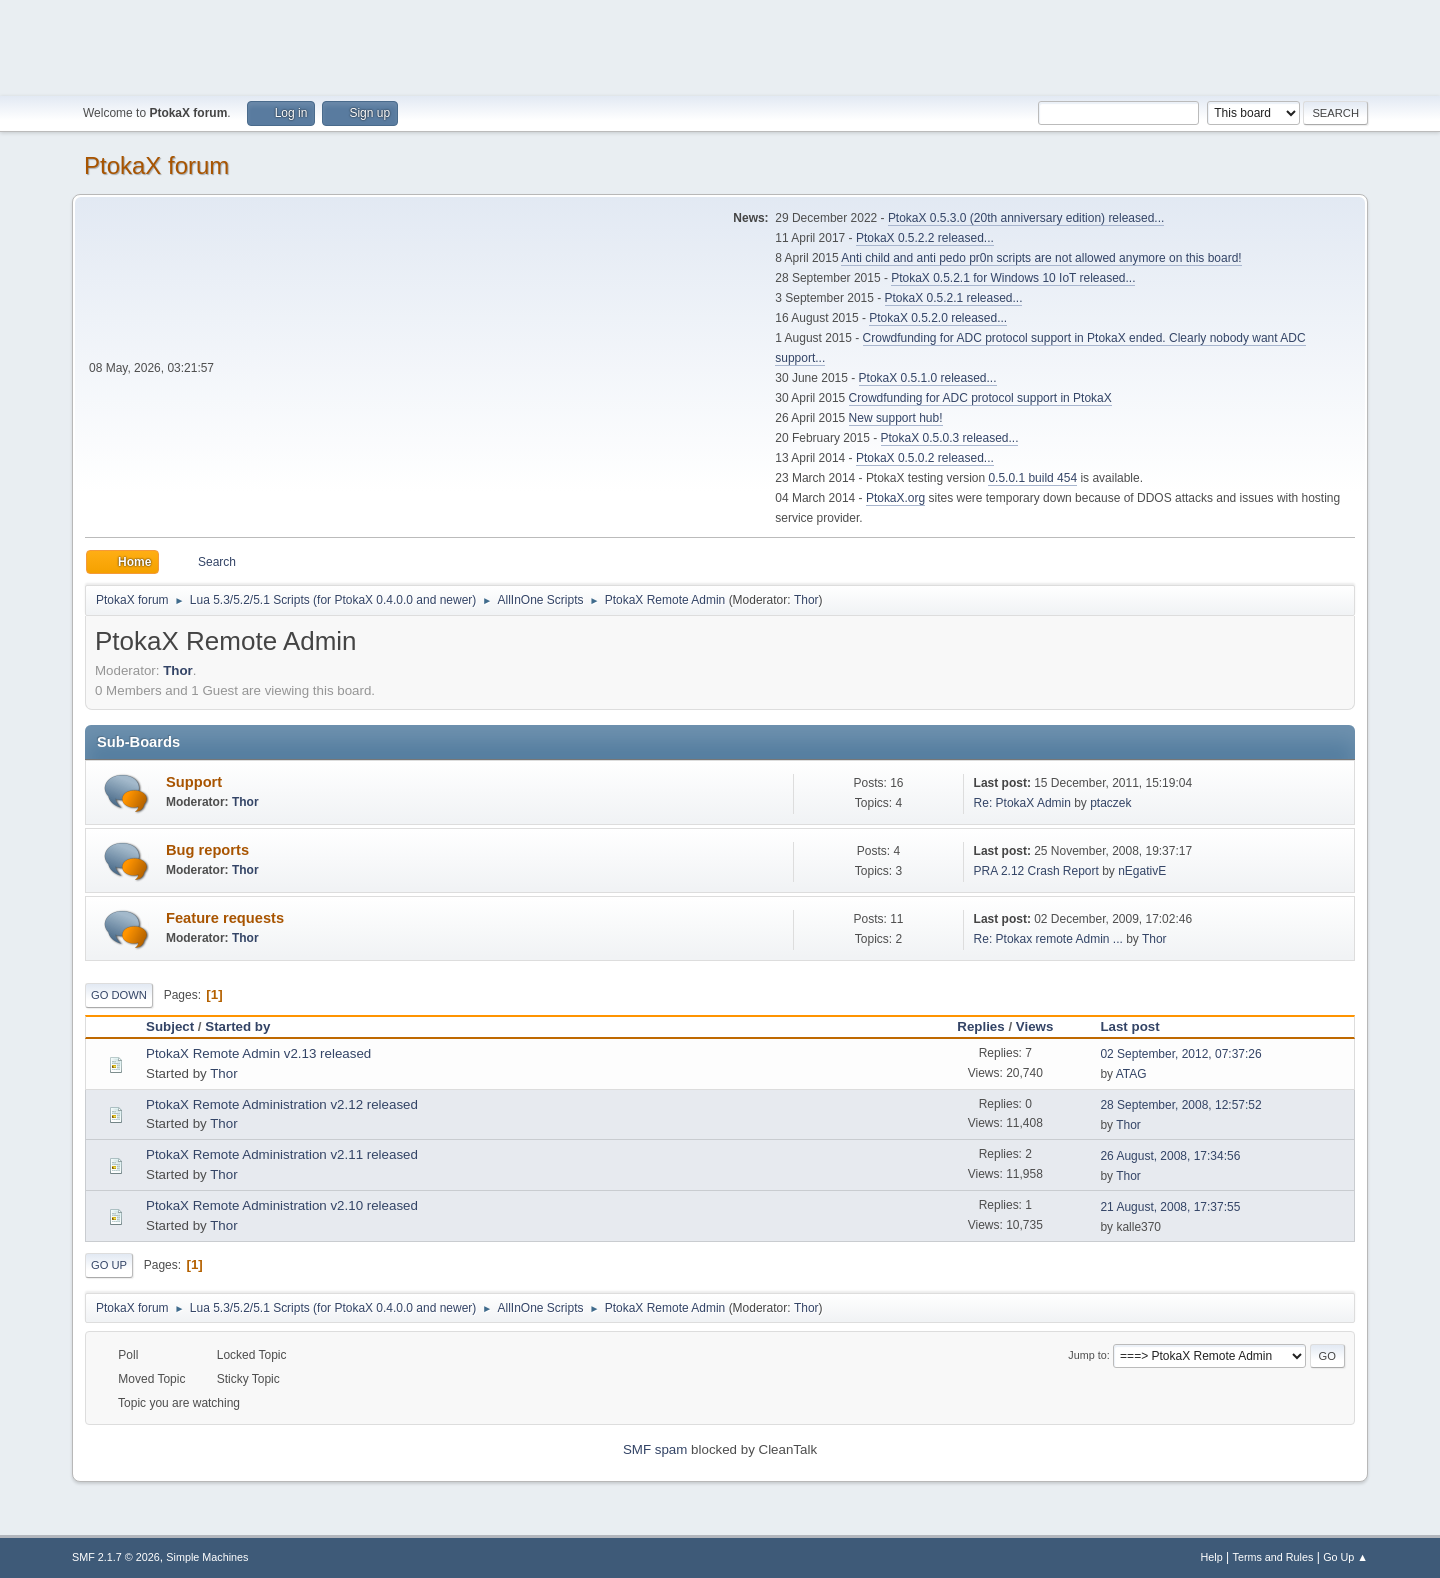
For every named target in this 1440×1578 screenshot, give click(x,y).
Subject (170, 1026)
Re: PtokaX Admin (1022, 803)
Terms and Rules (1273, 1557)
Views (1035, 1026)
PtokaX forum (156, 165)
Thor (806, 600)
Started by (237, 1026)
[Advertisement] (720, 45)
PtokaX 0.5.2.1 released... (954, 298)
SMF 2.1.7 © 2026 (116, 1557)
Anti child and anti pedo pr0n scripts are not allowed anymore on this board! (1041, 258)
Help (1212, 1557)
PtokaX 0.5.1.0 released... (928, 378)
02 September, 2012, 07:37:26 (1180, 1054)
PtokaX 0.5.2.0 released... (938, 318)
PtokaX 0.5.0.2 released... (925, 458)
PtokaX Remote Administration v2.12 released (282, 1104)
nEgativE (1142, 871)
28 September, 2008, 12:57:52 (1180, 1105)
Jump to (1087, 1355)
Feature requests (225, 918)
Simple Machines (207, 1557)
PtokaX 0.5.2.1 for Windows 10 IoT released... (1013, 278)
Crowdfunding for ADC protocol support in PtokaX (980, 398)
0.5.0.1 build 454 (1032, 478)
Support (194, 782)
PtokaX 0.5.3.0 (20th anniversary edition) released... (1026, 218)
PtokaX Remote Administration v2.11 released (282, 1154)
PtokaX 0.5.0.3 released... (950, 438)
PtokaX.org (895, 498)
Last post (1138, 1026)
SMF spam (655, 1449)
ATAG (1131, 1074)
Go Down (119, 995)
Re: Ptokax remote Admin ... (1048, 939)
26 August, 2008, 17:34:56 (1170, 1156)
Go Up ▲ (1345, 1557)
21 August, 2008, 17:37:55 (1170, 1207)
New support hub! (896, 418)
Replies (980, 1026)
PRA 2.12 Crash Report (1036, 871)
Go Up (109, 1265)
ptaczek (1110, 803)
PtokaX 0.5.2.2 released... (925, 238)
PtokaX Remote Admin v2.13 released (258, 1053)
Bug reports (207, 850)
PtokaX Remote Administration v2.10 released (282, 1205)
